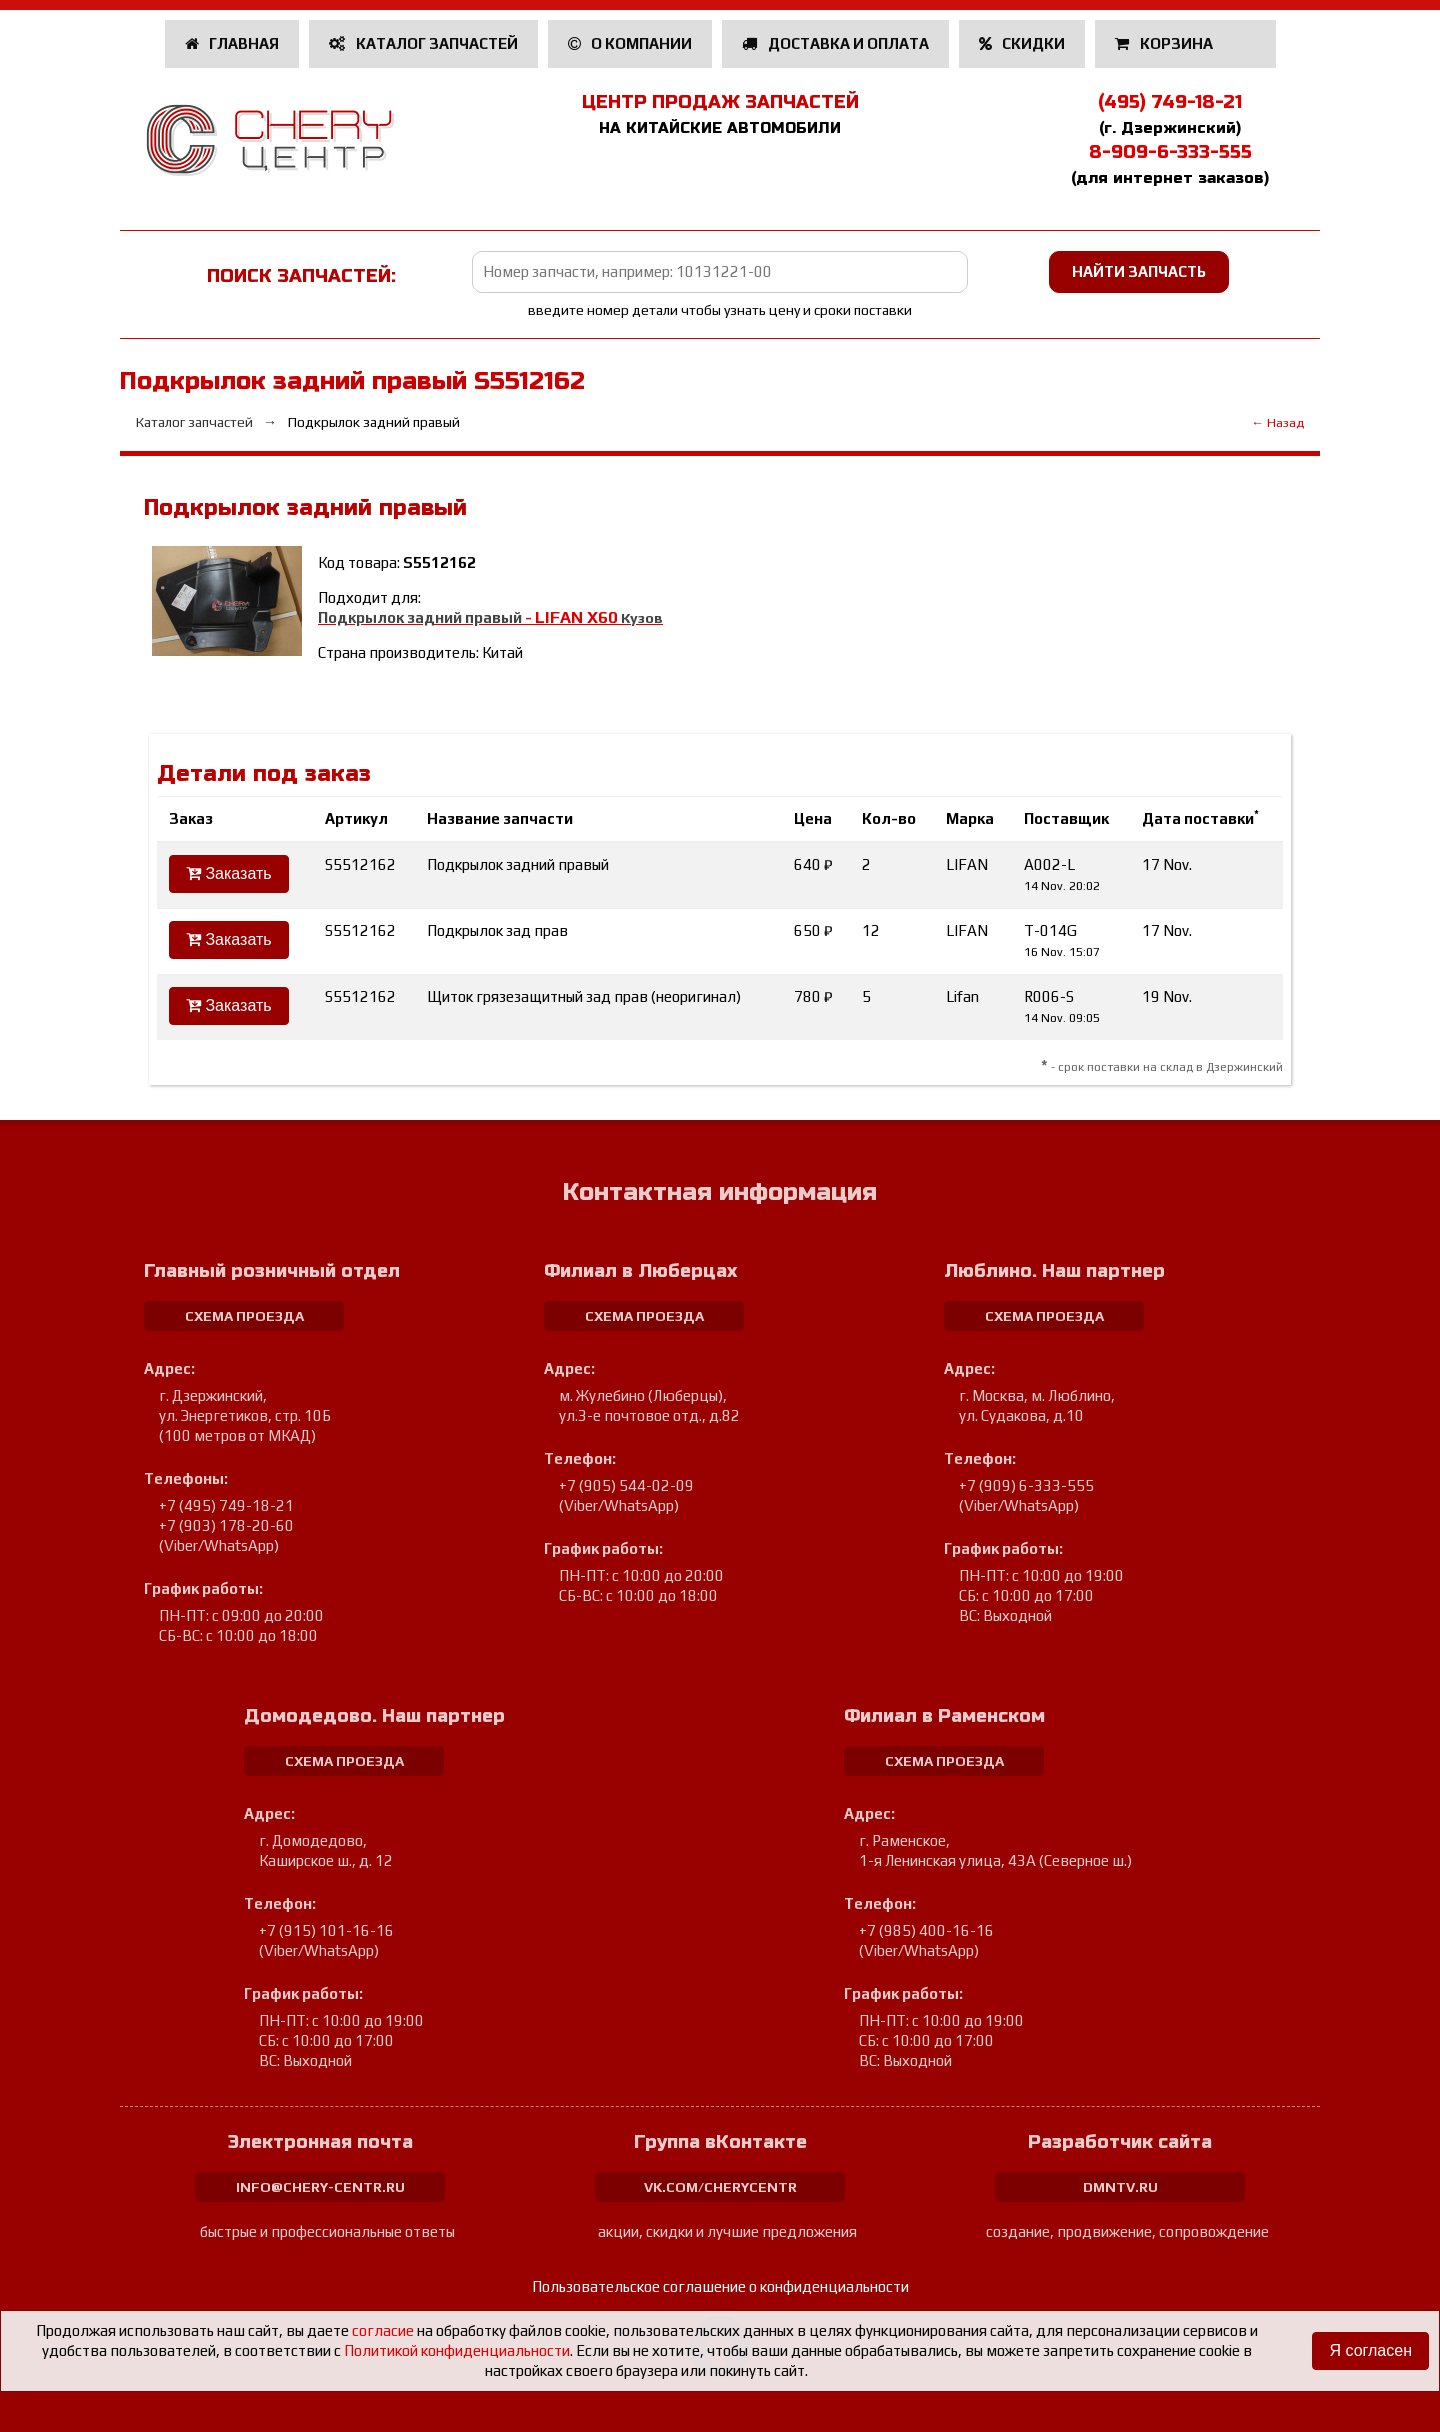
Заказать (229, 873)
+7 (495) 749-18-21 (226, 1505)
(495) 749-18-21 (1170, 102)
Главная (232, 43)
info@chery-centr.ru (320, 2187)
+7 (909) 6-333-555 (1026, 1485)
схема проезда (244, 1316)
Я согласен (1370, 2350)
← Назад (1277, 422)
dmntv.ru (1120, 2187)
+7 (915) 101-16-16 (326, 1930)
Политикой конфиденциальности (457, 2350)
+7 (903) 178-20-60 (226, 1525)
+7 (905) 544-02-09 (626, 1485)
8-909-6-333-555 (1170, 152)
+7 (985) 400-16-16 (926, 1930)
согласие (383, 2330)
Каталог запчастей (423, 43)
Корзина (1165, 43)
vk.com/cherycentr (720, 2187)
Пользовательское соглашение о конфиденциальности (720, 2286)
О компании (630, 43)
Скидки (1022, 43)
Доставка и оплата (835, 43)
